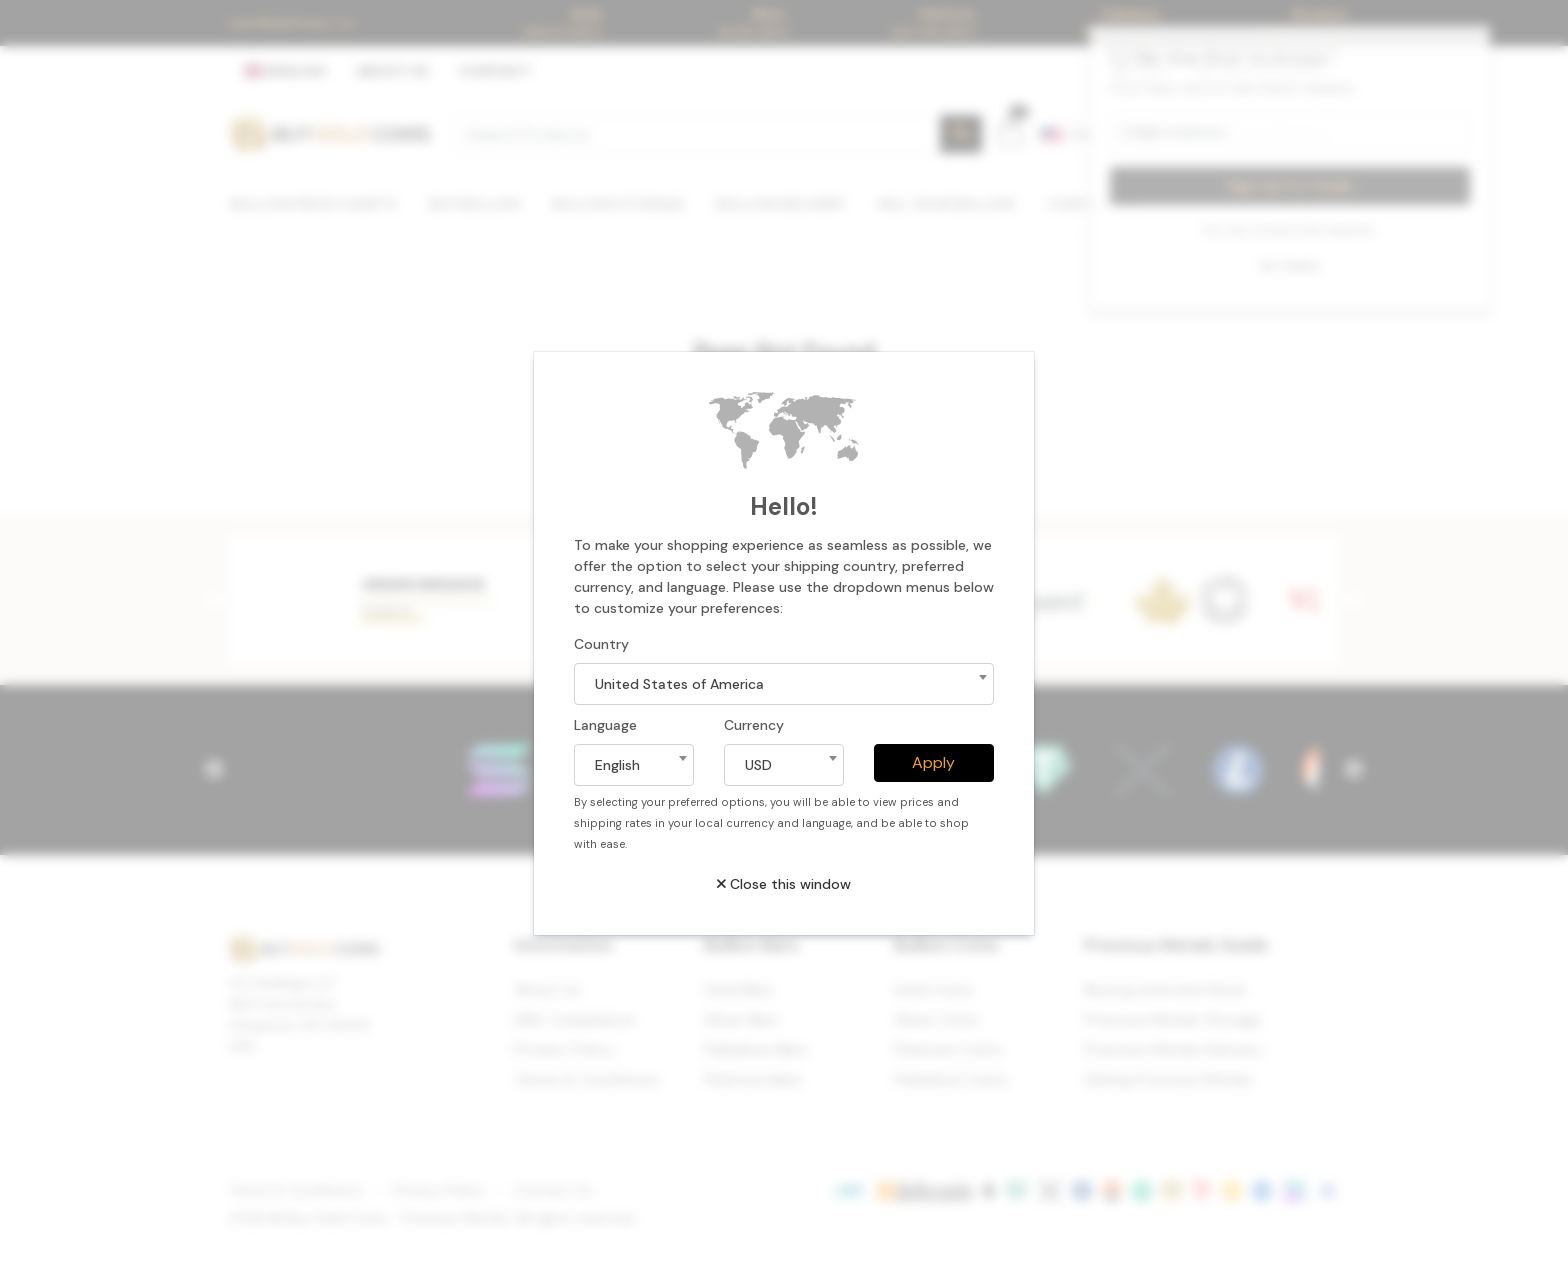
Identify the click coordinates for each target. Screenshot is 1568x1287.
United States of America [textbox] (679, 684)
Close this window (784, 884)
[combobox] (784, 684)
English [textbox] (617, 765)
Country (601, 644)
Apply (933, 762)
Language (605, 725)
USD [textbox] (758, 765)
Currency (754, 725)
